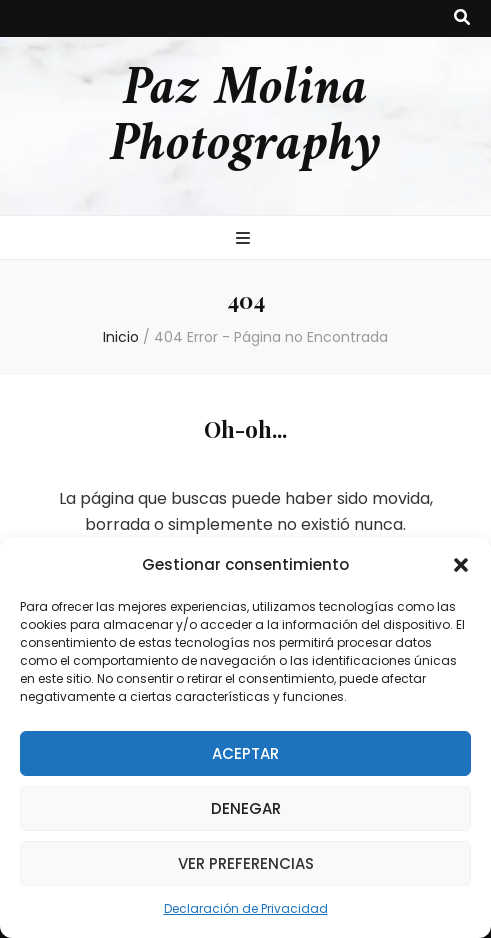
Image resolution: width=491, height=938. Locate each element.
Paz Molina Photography (245, 118)
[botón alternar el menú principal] (245, 239)
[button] (461, 565)
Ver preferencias (246, 863)
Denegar (246, 808)
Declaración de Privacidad (246, 908)
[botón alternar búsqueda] (462, 18)
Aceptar (245, 753)
